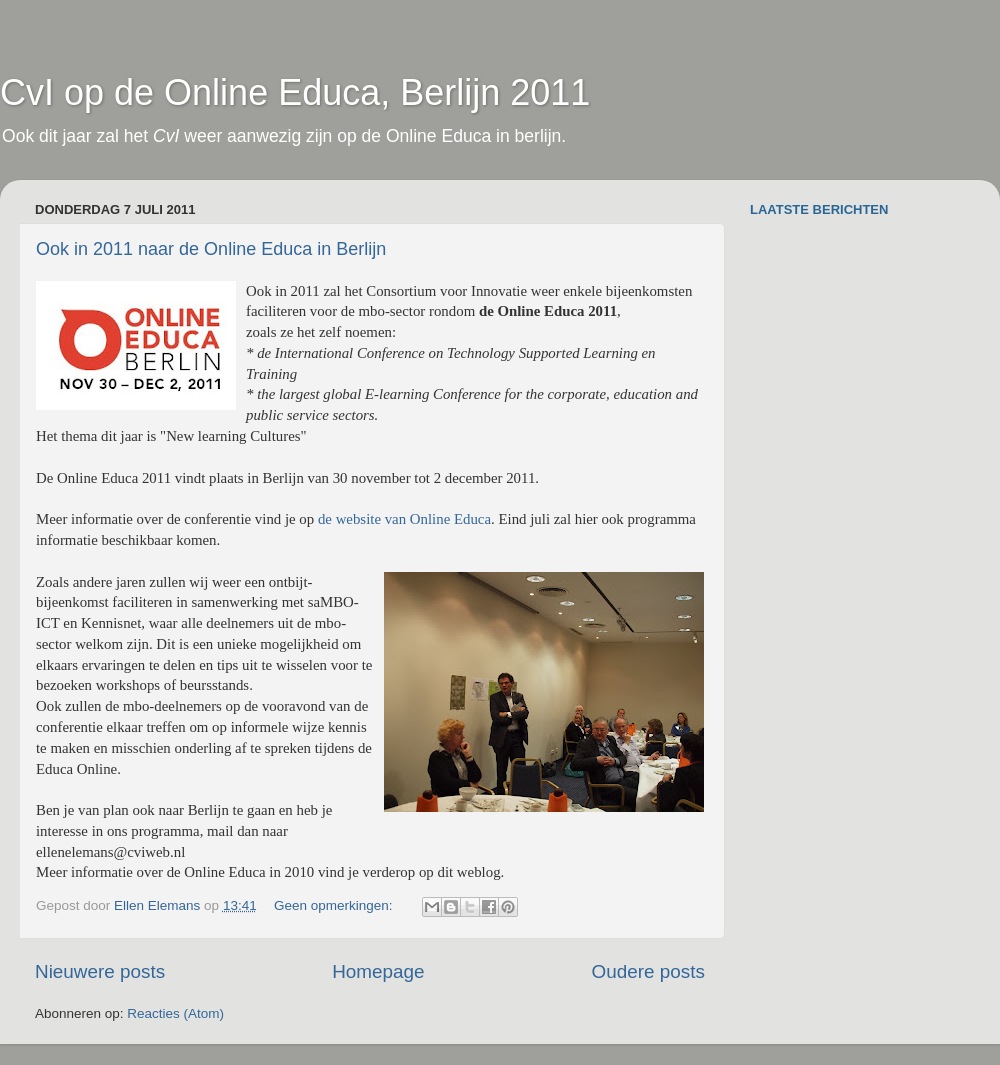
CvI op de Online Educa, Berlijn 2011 (295, 92)
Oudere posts (648, 971)
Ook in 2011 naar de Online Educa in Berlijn (211, 249)
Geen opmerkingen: (335, 905)
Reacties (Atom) (175, 1013)
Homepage (378, 971)
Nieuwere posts (100, 971)
